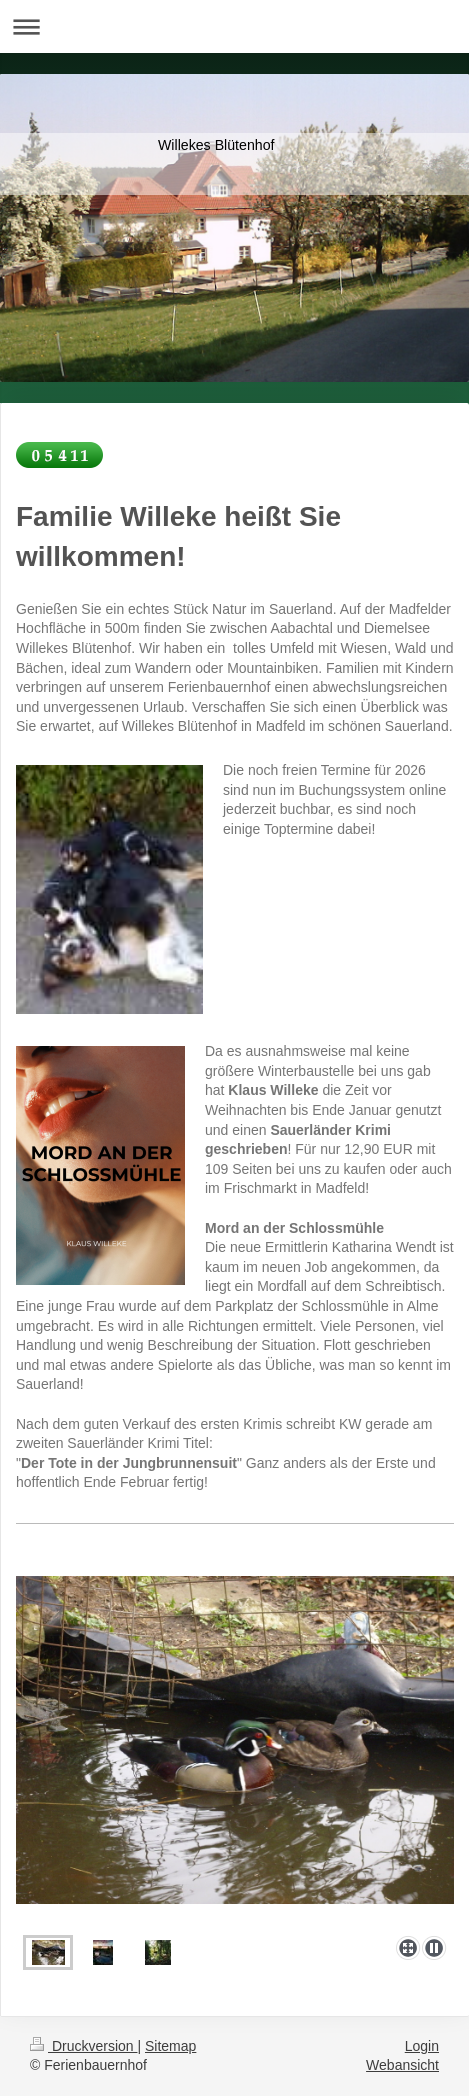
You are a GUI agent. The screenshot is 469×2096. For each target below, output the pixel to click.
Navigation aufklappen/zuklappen (234, 26)
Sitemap (170, 2046)
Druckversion (83, 2046)
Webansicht (402, 2065)
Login (422, 2046)
